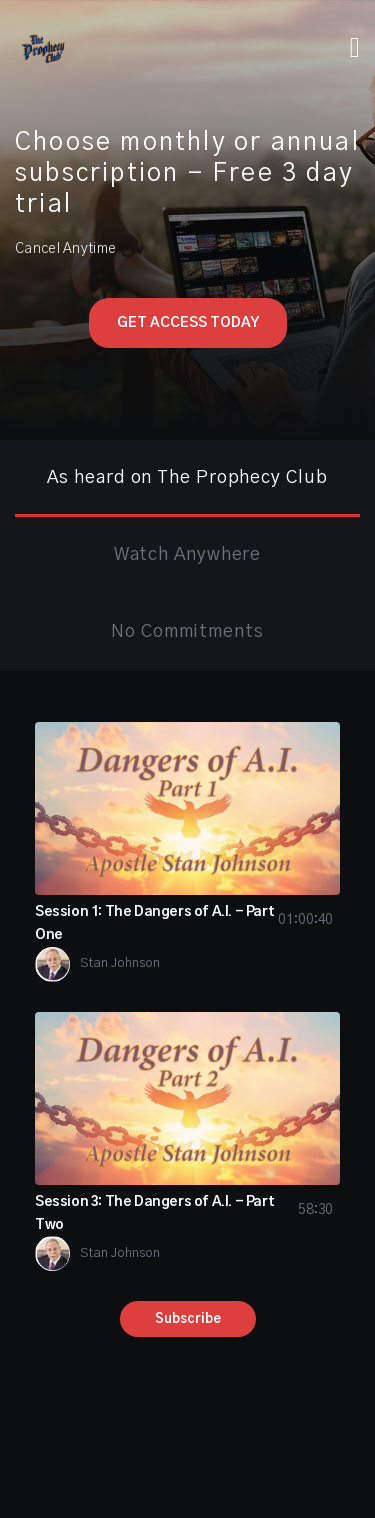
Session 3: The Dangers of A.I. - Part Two (187, 1213)
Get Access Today (188, 323)
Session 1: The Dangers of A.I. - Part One (187, 923)
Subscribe (188, 1319)
